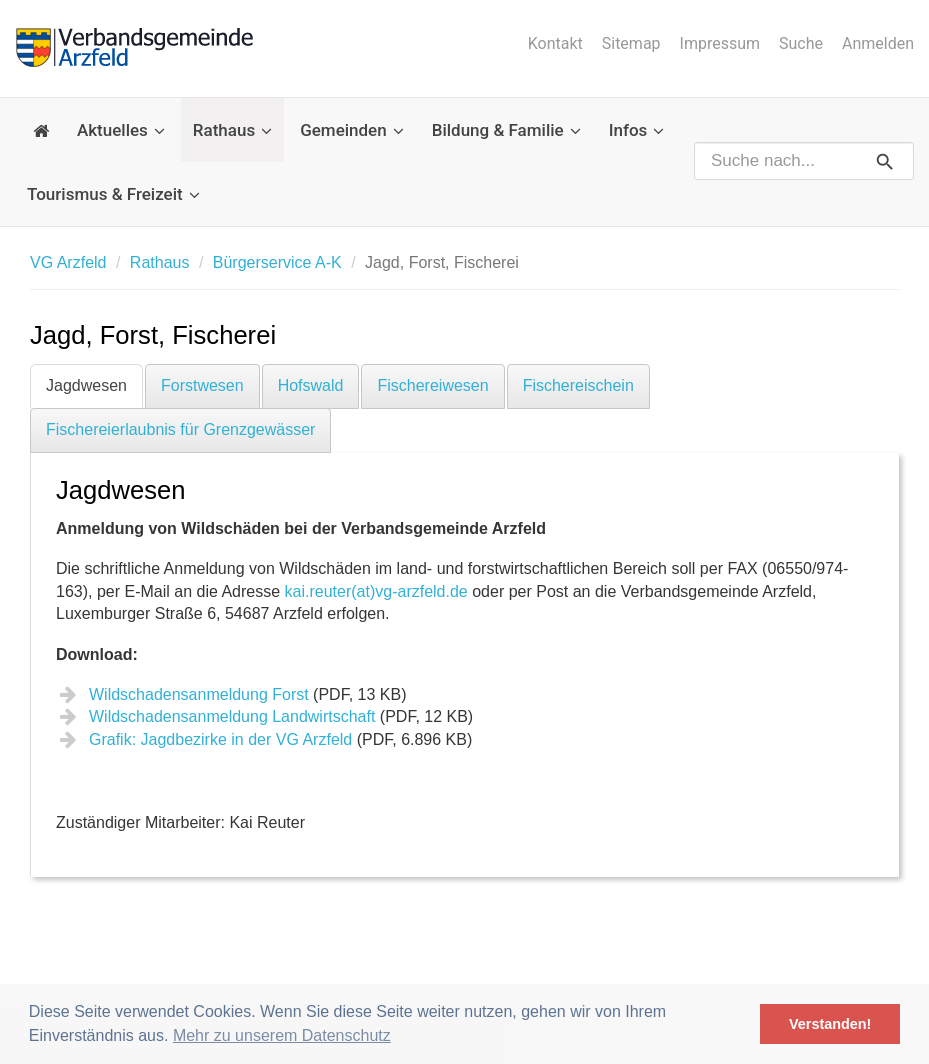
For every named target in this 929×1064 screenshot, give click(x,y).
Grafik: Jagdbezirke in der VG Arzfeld (220, 739)
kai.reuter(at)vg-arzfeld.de (376, 591)
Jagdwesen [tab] (86, 385)
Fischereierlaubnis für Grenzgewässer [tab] (180, 429)
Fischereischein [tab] (578, 385)
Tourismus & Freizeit (113, 194)
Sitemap (631, 43)
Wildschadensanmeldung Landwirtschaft (232, 716)
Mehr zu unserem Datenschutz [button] (282, 1035)
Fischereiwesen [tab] (432, 385)
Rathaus (232, 130)
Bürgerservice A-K (277, 262)
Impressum (720, 43)
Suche (801, 43)
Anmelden (878, 43)
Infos (637, 130)
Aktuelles (121, 130)
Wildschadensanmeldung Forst (199, 694)
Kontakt (555, 43)
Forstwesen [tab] (202, 385)
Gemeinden (352, 130)
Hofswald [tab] (311, 385)
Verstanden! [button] (830, 1024)
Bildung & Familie (506, 130)
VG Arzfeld (68, 262)
